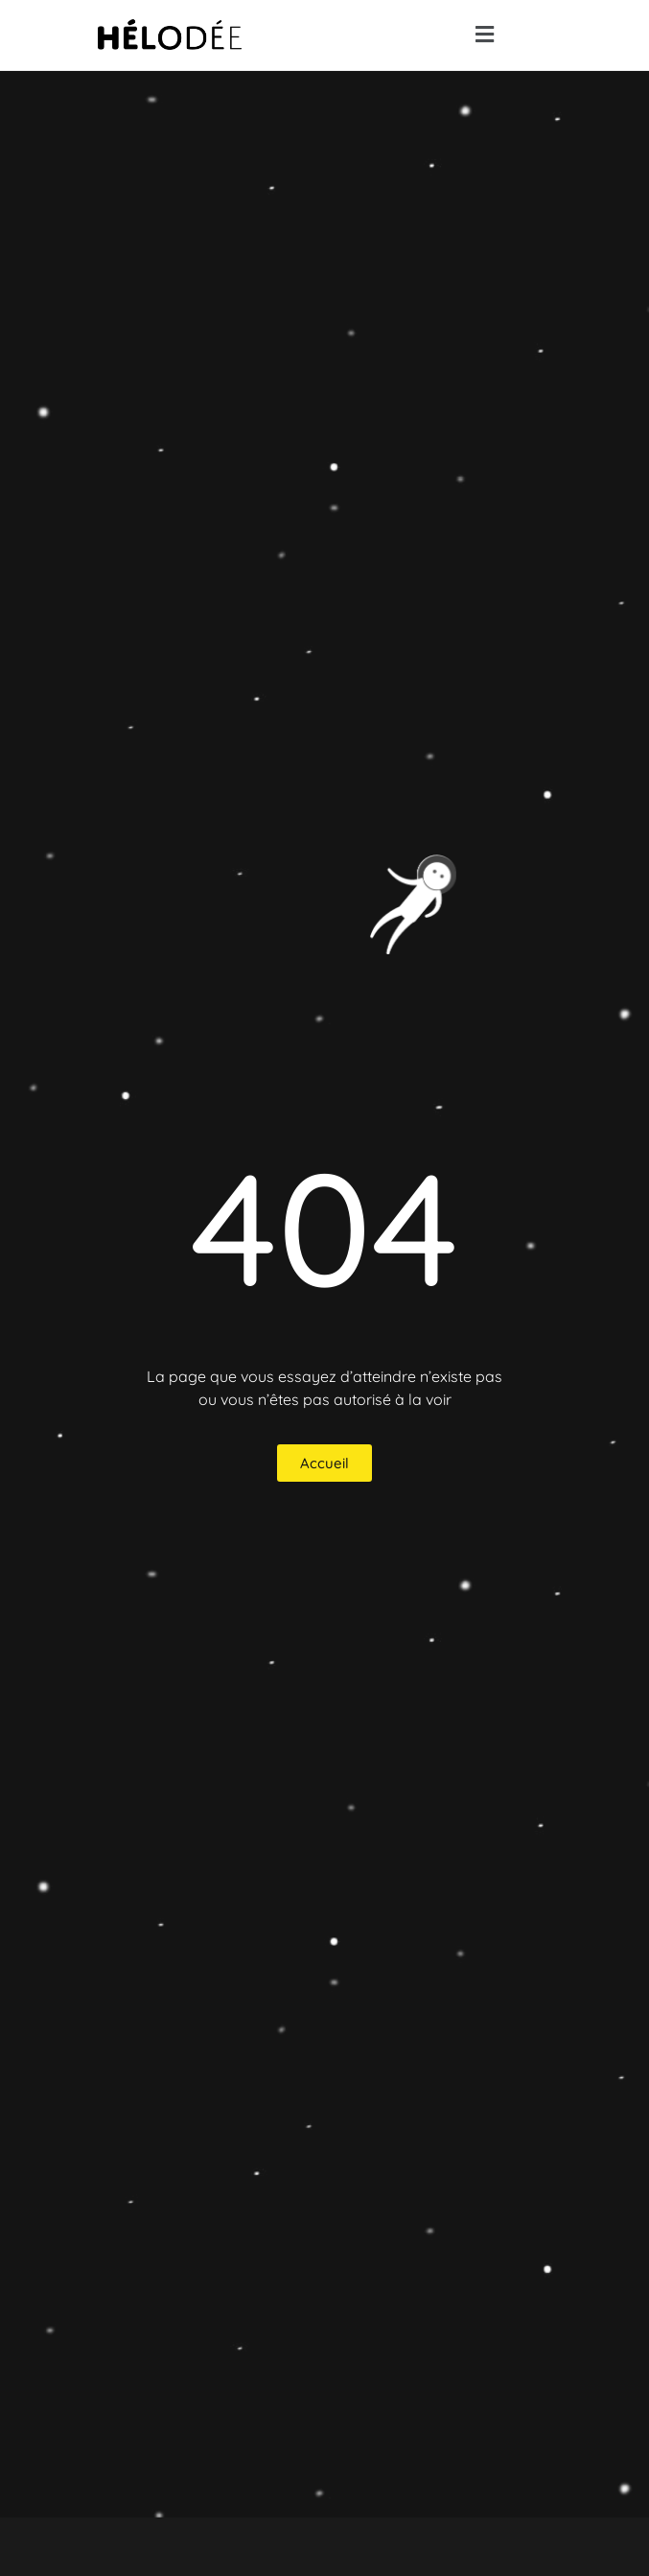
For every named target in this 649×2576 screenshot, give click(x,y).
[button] (484, 34)
